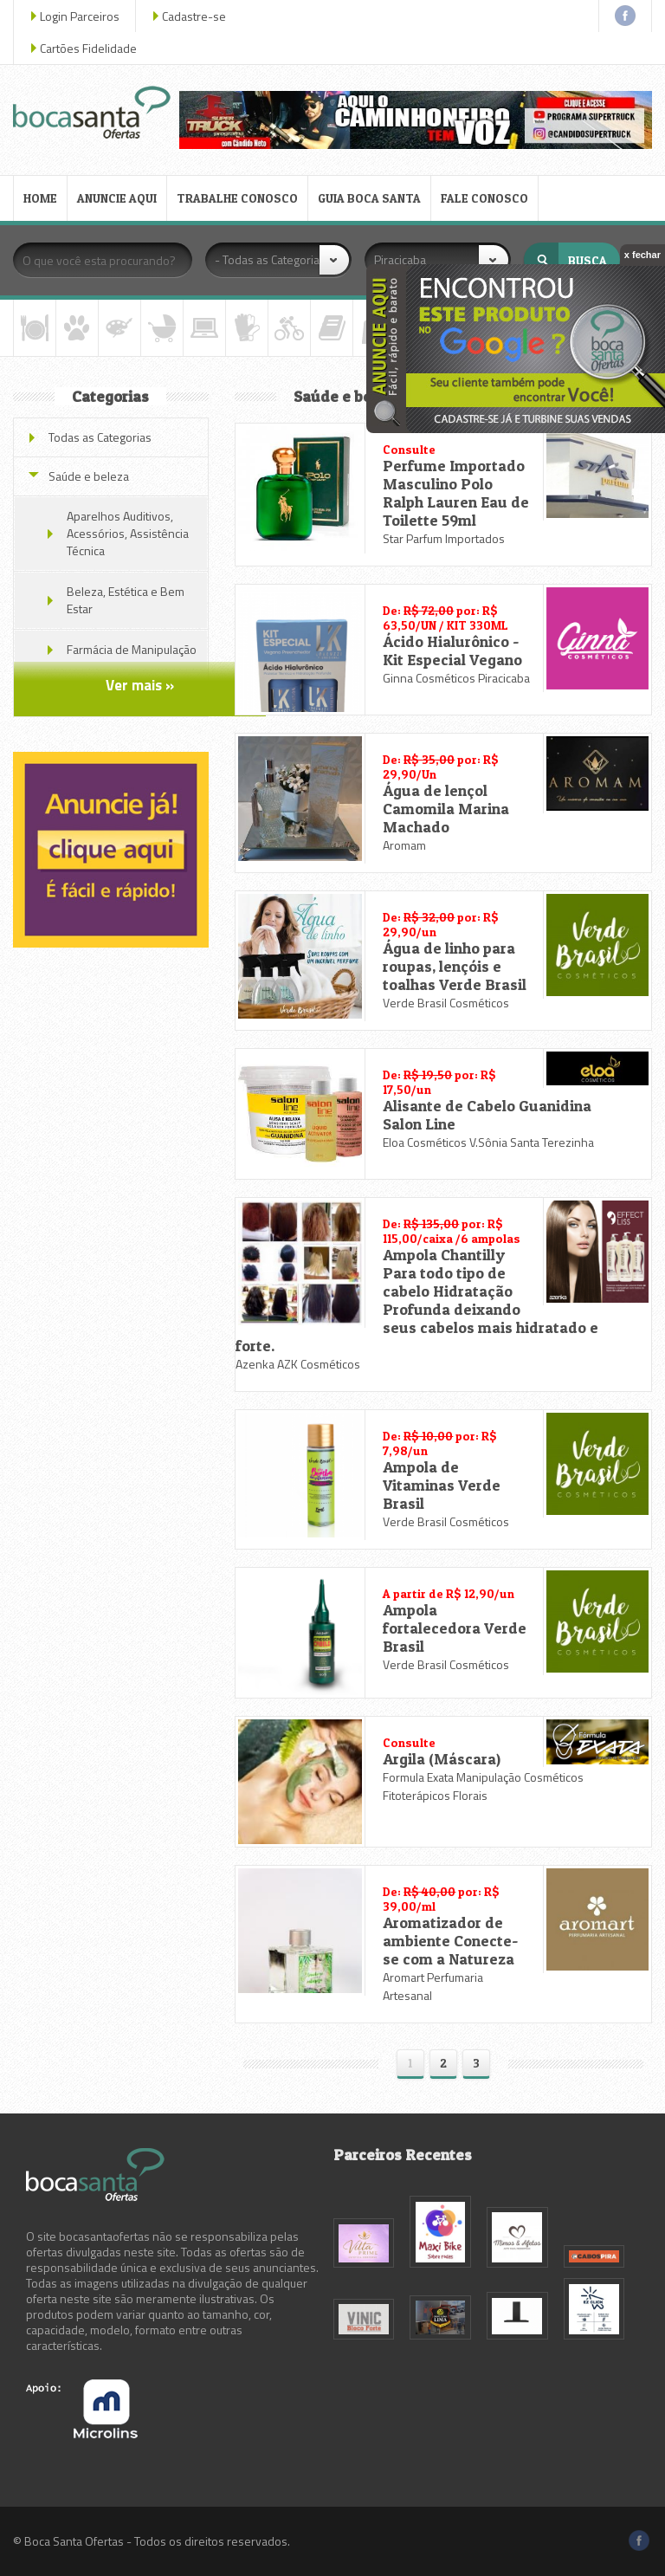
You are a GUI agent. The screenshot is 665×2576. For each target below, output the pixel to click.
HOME (40, 198)
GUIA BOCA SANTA (369, 198)
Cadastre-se (194, 16)
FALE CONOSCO (484, 198)
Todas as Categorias (100, 437)
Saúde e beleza (88, 476)
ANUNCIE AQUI (117, 198)
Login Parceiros (79, 16)
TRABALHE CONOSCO (237, 198)
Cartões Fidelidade (88, 48)
